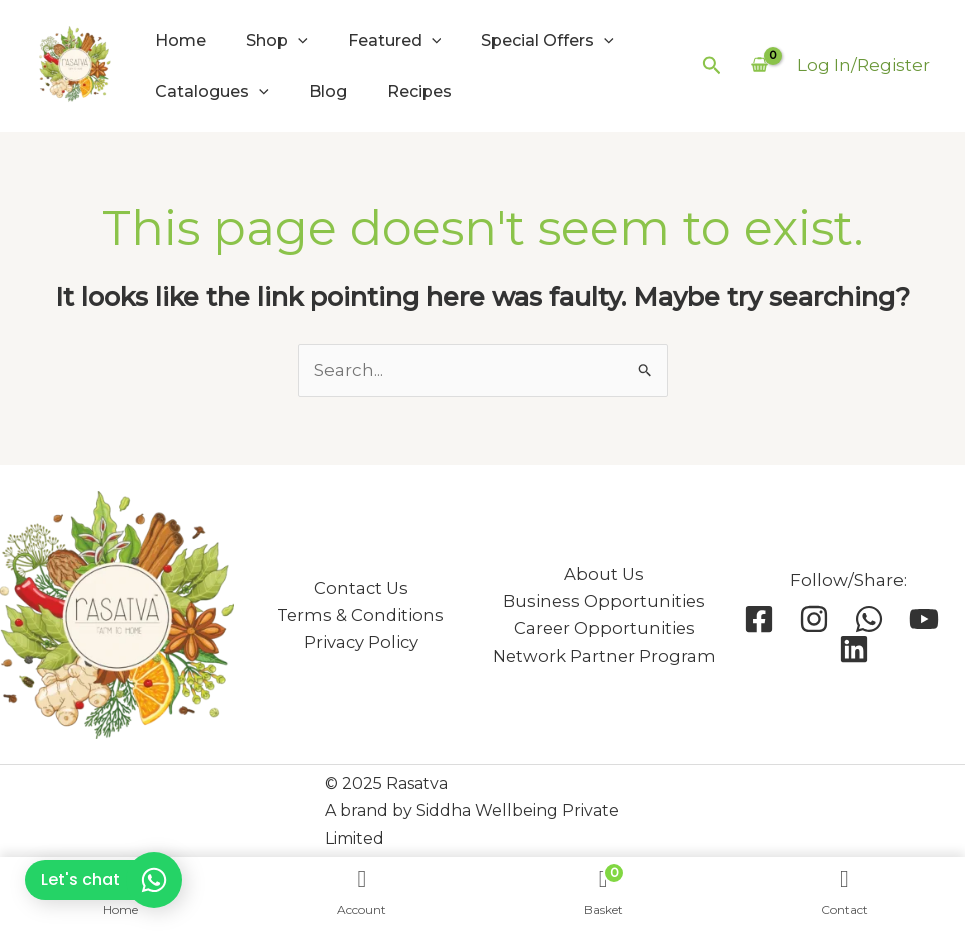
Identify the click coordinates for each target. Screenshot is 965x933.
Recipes (419, 91)
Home (180, 40)
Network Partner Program (604, 656)
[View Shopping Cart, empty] (759, 66)
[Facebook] (759, 619)
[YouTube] (924, 619)
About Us (604, 574)
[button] (712, 66)
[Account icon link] (863, 65)
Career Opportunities (604, 628)
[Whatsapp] (869, 619)
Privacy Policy (361, 642)
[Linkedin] (854, 649)
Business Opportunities (604, 601)
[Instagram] (814, 619)
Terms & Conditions (360, 615)
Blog (328, 91)
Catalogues (212, 91)
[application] (298, 40)
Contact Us (361, 588)
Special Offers (547, 40)
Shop (277, 40)
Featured (395, 40)
